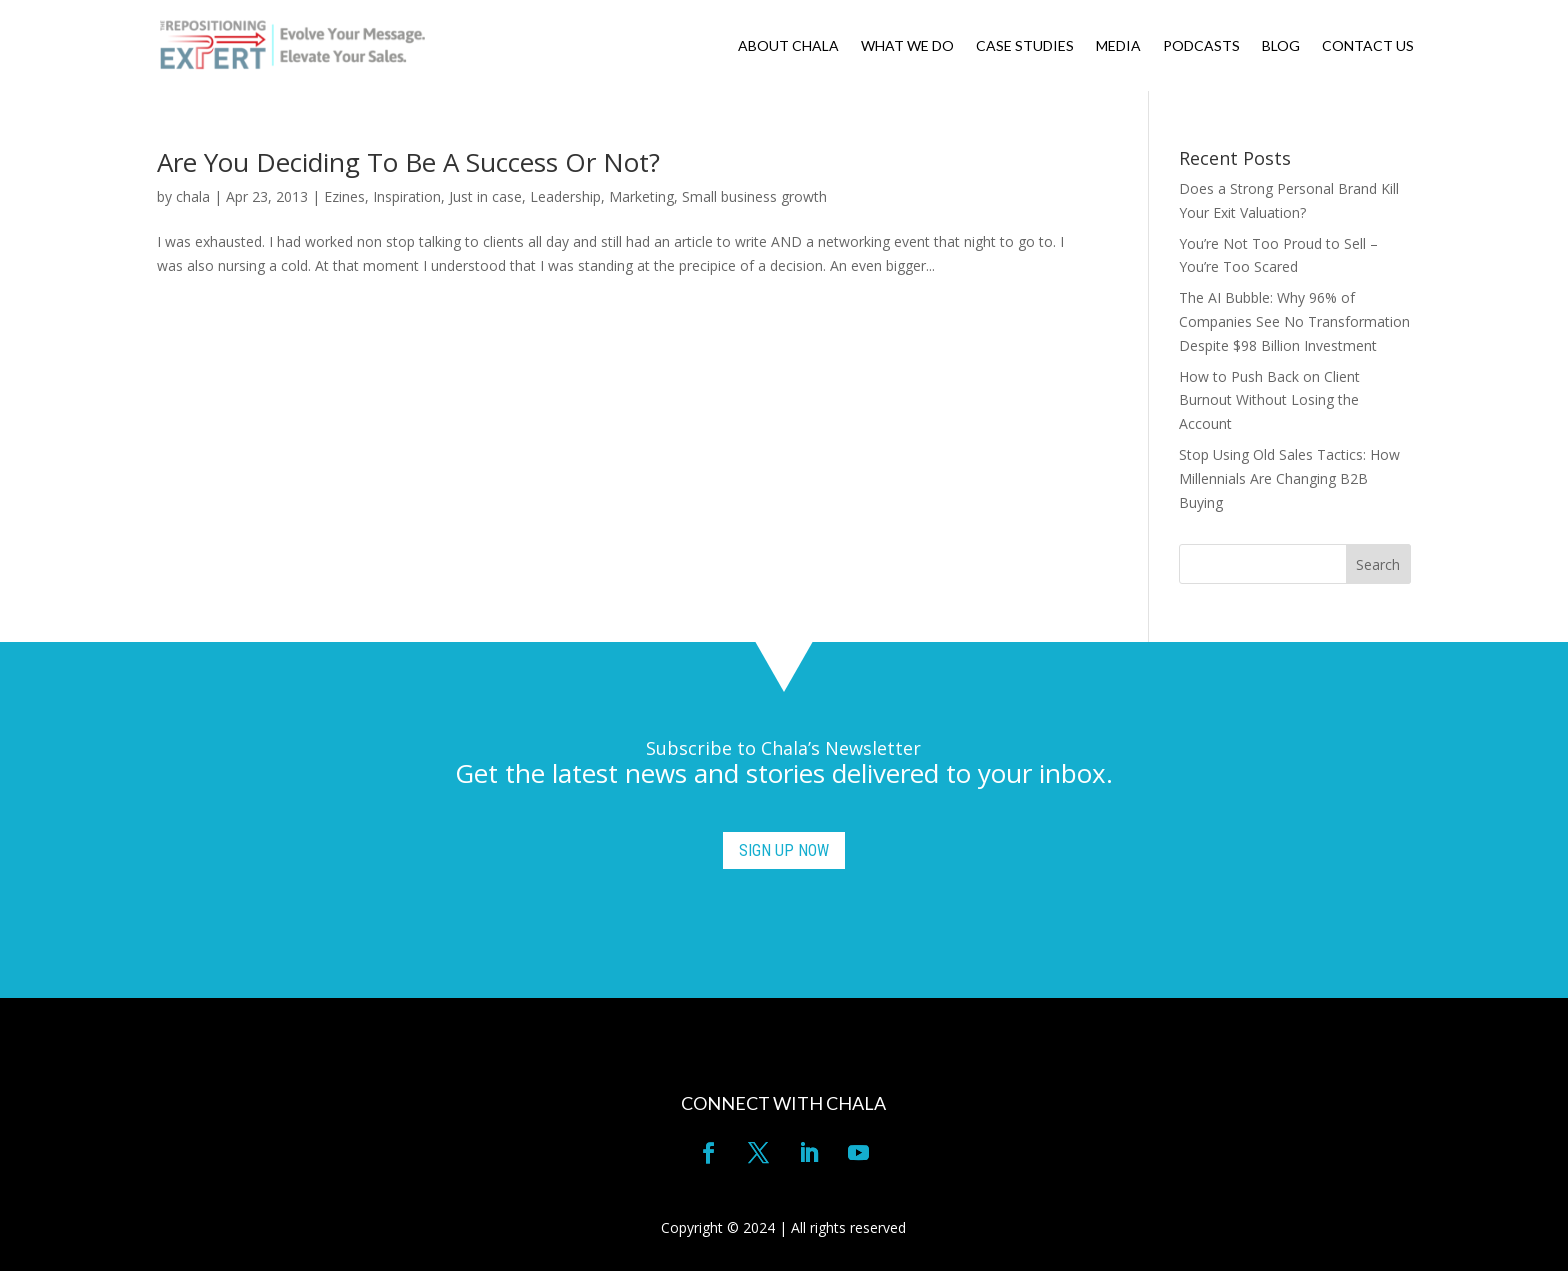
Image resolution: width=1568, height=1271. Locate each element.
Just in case (485, 196)
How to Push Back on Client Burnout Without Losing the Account (1269, 400)
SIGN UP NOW (784, 850)
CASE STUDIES (1025, 46)
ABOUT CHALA (788, 46)
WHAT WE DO (907, 46)
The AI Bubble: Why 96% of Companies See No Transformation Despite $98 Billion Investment (1294, 321)
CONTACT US (1368, 46)
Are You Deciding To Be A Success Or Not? (408, 162)
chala (193, 196)
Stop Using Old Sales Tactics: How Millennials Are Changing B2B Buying (1289, 478)
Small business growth (754, 196)
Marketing (641, 196)
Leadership (565, 196)
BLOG (1281, 46)
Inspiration (407, 196)
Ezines (344, 196)
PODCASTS (1201, 46)
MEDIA (1118, 46)
